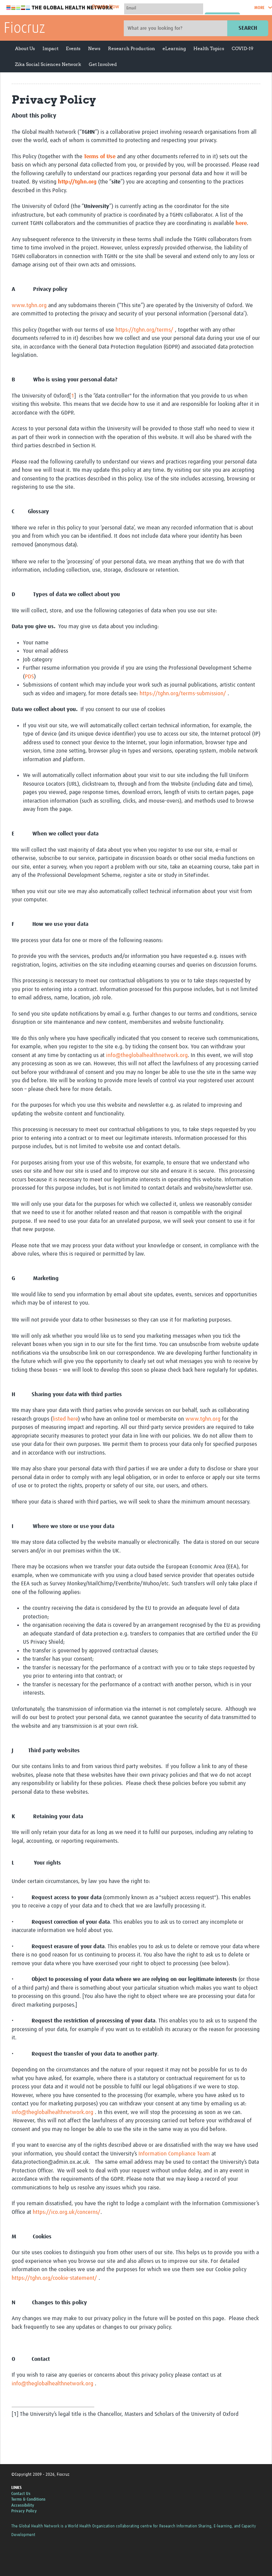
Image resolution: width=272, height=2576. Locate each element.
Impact (50, 48)
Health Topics (208, 48)
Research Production (131, 48)
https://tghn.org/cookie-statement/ (54, 2278)
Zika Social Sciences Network (48, 64)
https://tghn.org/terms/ (144, 330)
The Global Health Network (60, 8)
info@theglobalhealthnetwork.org (147, 1055)
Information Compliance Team (174, 2154)
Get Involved (103, 64)
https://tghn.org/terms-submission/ (184, 693)
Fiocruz (24, 28)
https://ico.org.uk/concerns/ (66, 2212)
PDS (29, 676)
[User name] (163, 7)
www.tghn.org (29, 305)
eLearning (174, 48)
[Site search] (176, 28)
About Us (25, 48)
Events (73, 48)
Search (248, 28)
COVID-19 (242, 48)
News (94, 48)
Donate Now (105, 6)
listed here (65, 1419)
